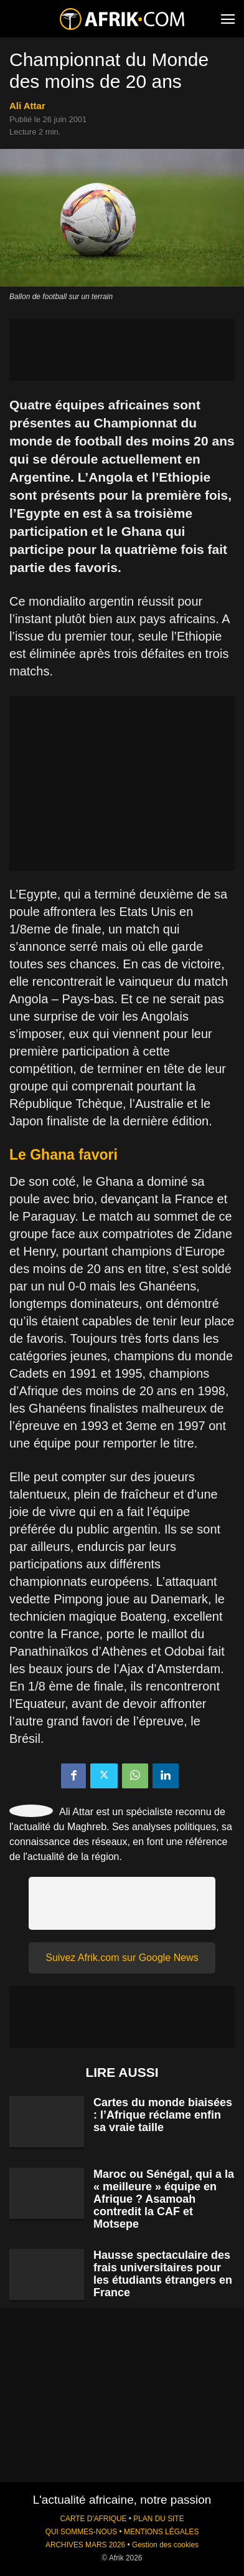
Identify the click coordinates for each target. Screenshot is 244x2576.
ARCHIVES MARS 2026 (85, 2544)
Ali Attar (27, 105)
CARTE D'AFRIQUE (93, 2518)
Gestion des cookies (165, 2544)
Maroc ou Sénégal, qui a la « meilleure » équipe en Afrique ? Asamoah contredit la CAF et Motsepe (163, 2199)
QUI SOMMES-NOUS (81, 2531)
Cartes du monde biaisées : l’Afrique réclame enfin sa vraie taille (162, 2115)
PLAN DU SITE (158, 2518)
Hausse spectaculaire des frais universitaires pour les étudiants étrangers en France (162, 2274)
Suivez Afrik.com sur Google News (121, 1957)
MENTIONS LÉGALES (161, 2531)
